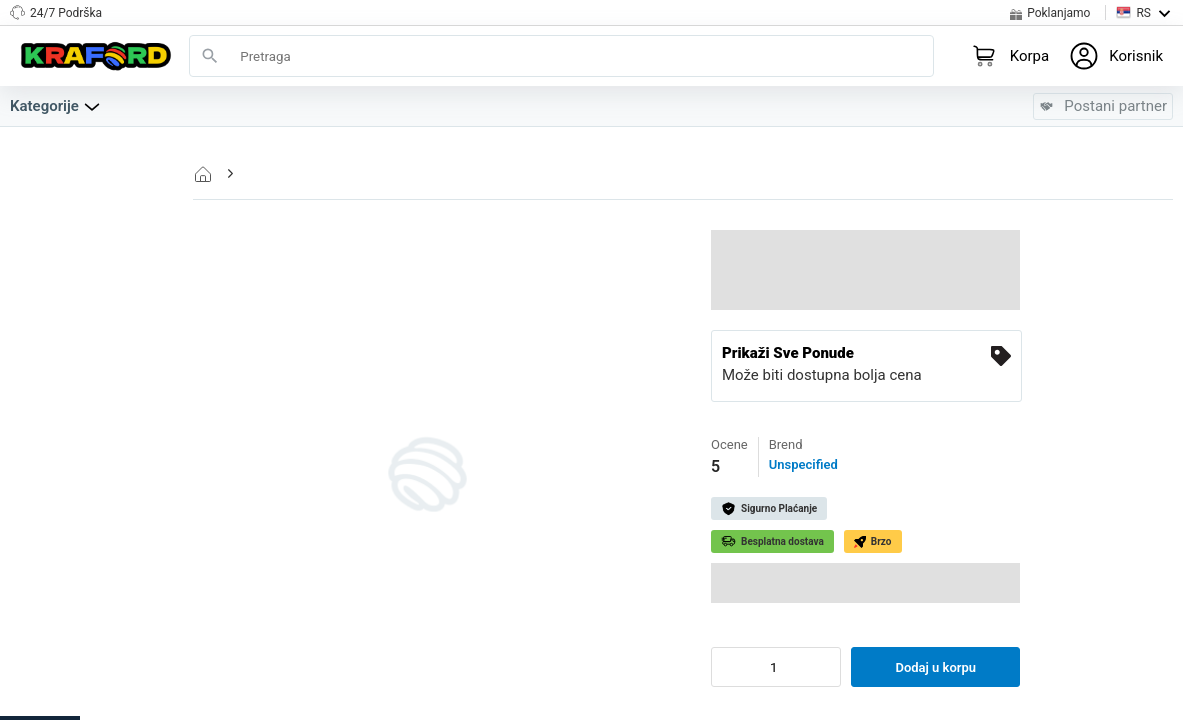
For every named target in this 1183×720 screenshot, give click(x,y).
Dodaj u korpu (935, 667)
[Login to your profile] (1116, 56)
